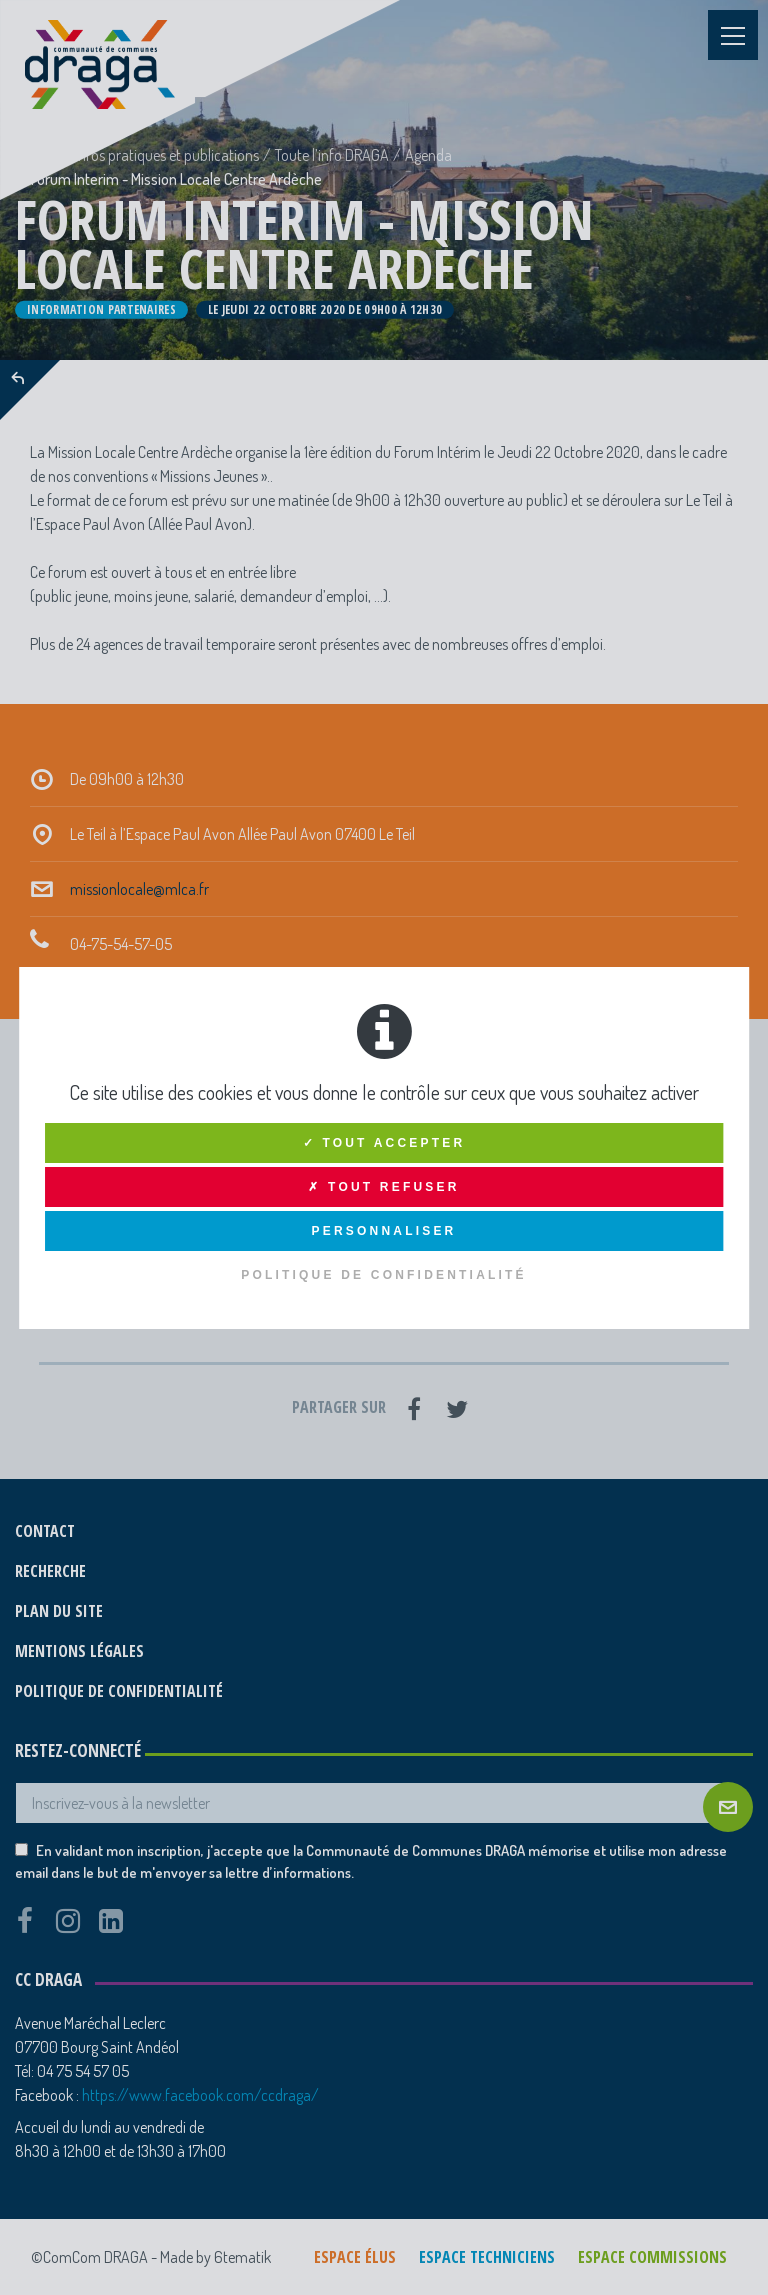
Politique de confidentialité (384, 1275)
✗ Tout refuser (383, 1187)
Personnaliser (384, 1231)
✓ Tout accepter (384, 1143)
